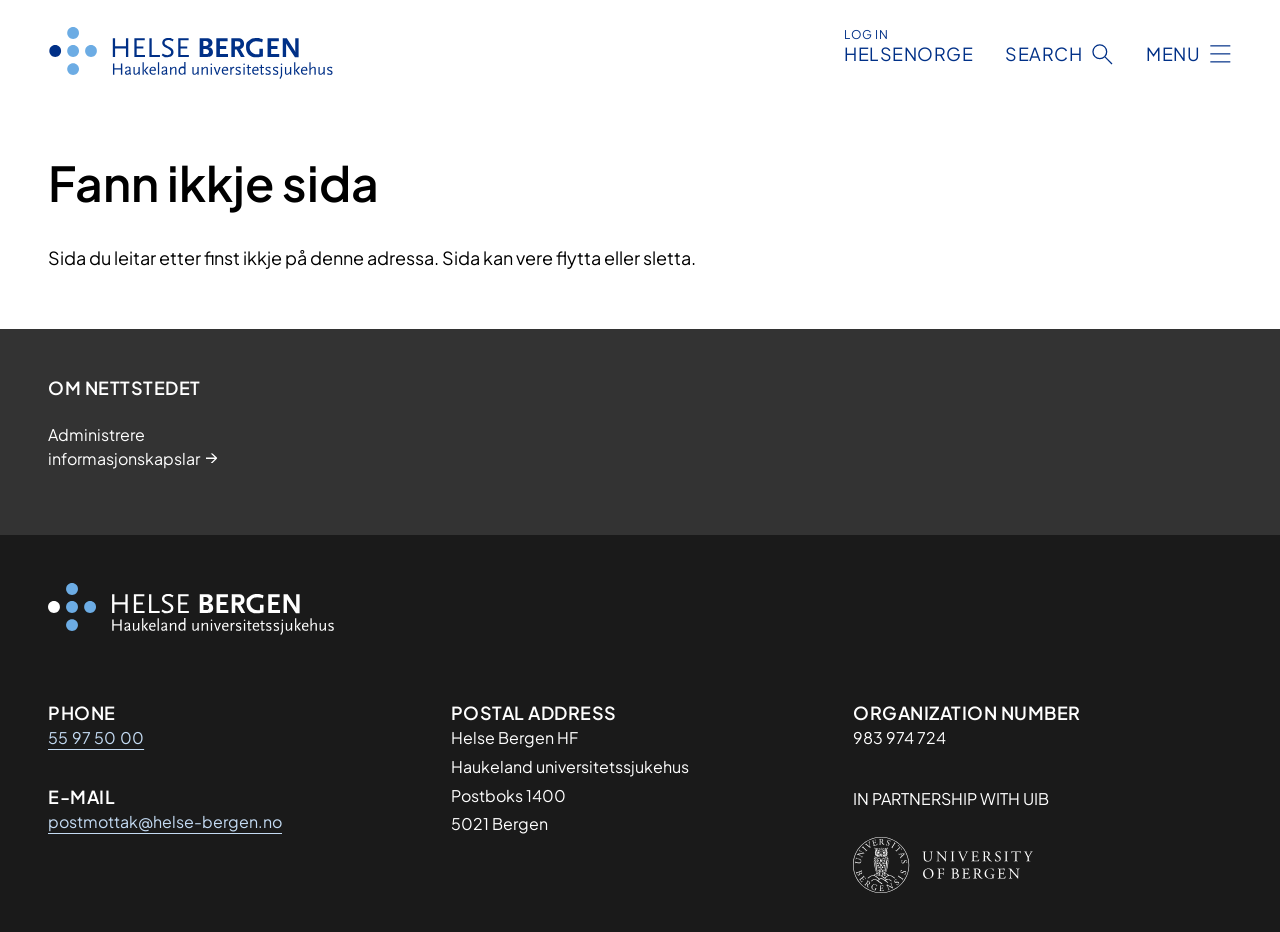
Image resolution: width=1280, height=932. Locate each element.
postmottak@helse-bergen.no (165, 821)
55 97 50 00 (96, 737)
